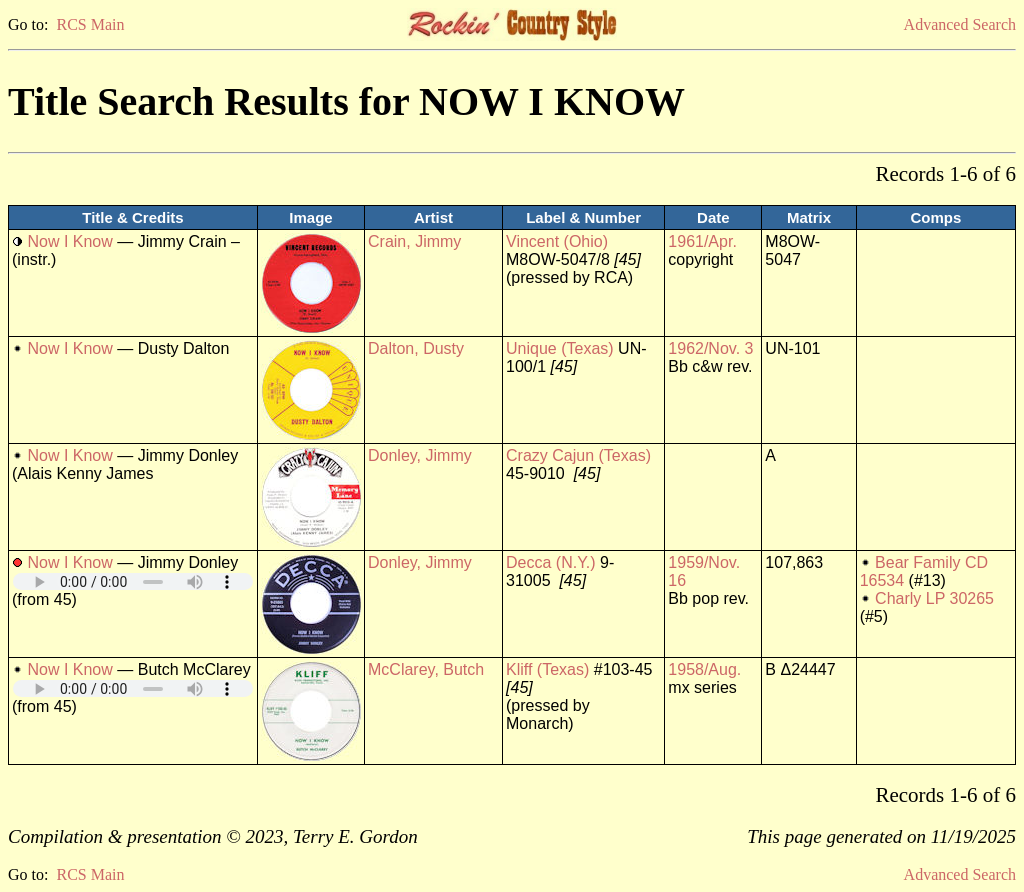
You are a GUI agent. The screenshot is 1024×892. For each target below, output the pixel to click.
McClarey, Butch (426, 669)
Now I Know (69, 241)
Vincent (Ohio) (557, 241)
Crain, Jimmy (414, 241)
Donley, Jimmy (420, 455)
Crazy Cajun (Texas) (578, 455)
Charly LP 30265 (934, 598)
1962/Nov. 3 (710, 348)
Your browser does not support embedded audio (133, 581)
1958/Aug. (704, 669)
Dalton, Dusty (416, 348)
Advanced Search (960, 24)
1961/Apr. (702, 241)
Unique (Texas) (560, 348)
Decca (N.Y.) (551, 562)
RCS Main (90, 24)
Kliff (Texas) (547, 669)
